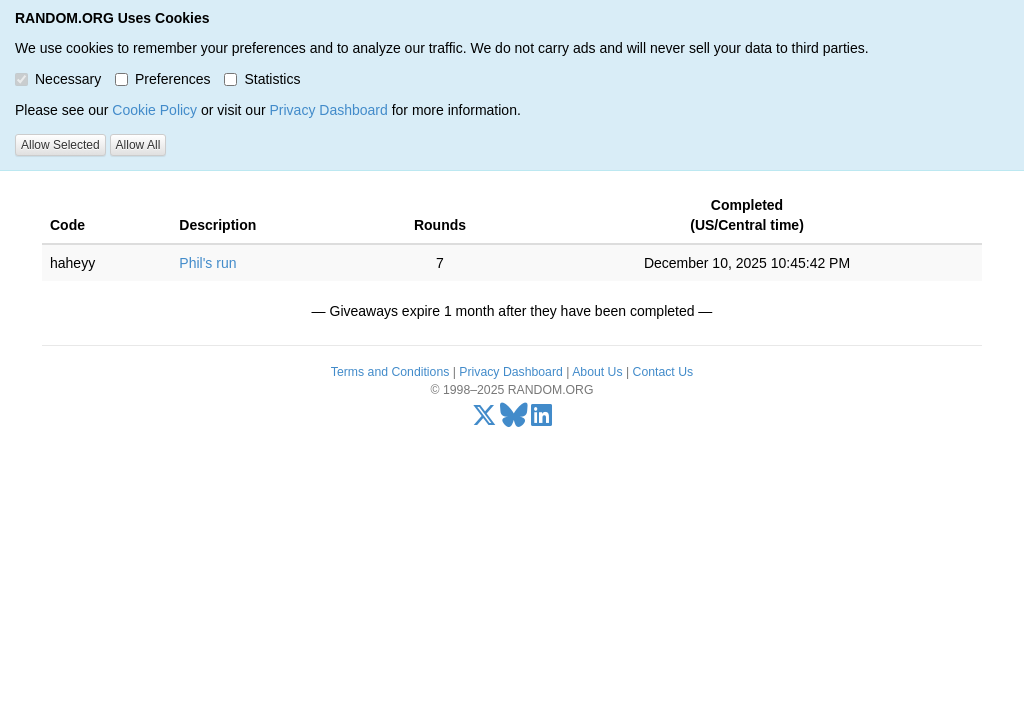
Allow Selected (60, 145)
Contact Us (663, 372)
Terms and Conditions (390, 372)
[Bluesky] (514, 420)
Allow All (138, 145)
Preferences (162, 79)
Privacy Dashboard (328, 110)
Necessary (58, 79)
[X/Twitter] (484, 420)
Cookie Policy (154, 110)
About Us (597, 372)
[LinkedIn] (541, 420)
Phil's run (207, 263)
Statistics (262, 79)
